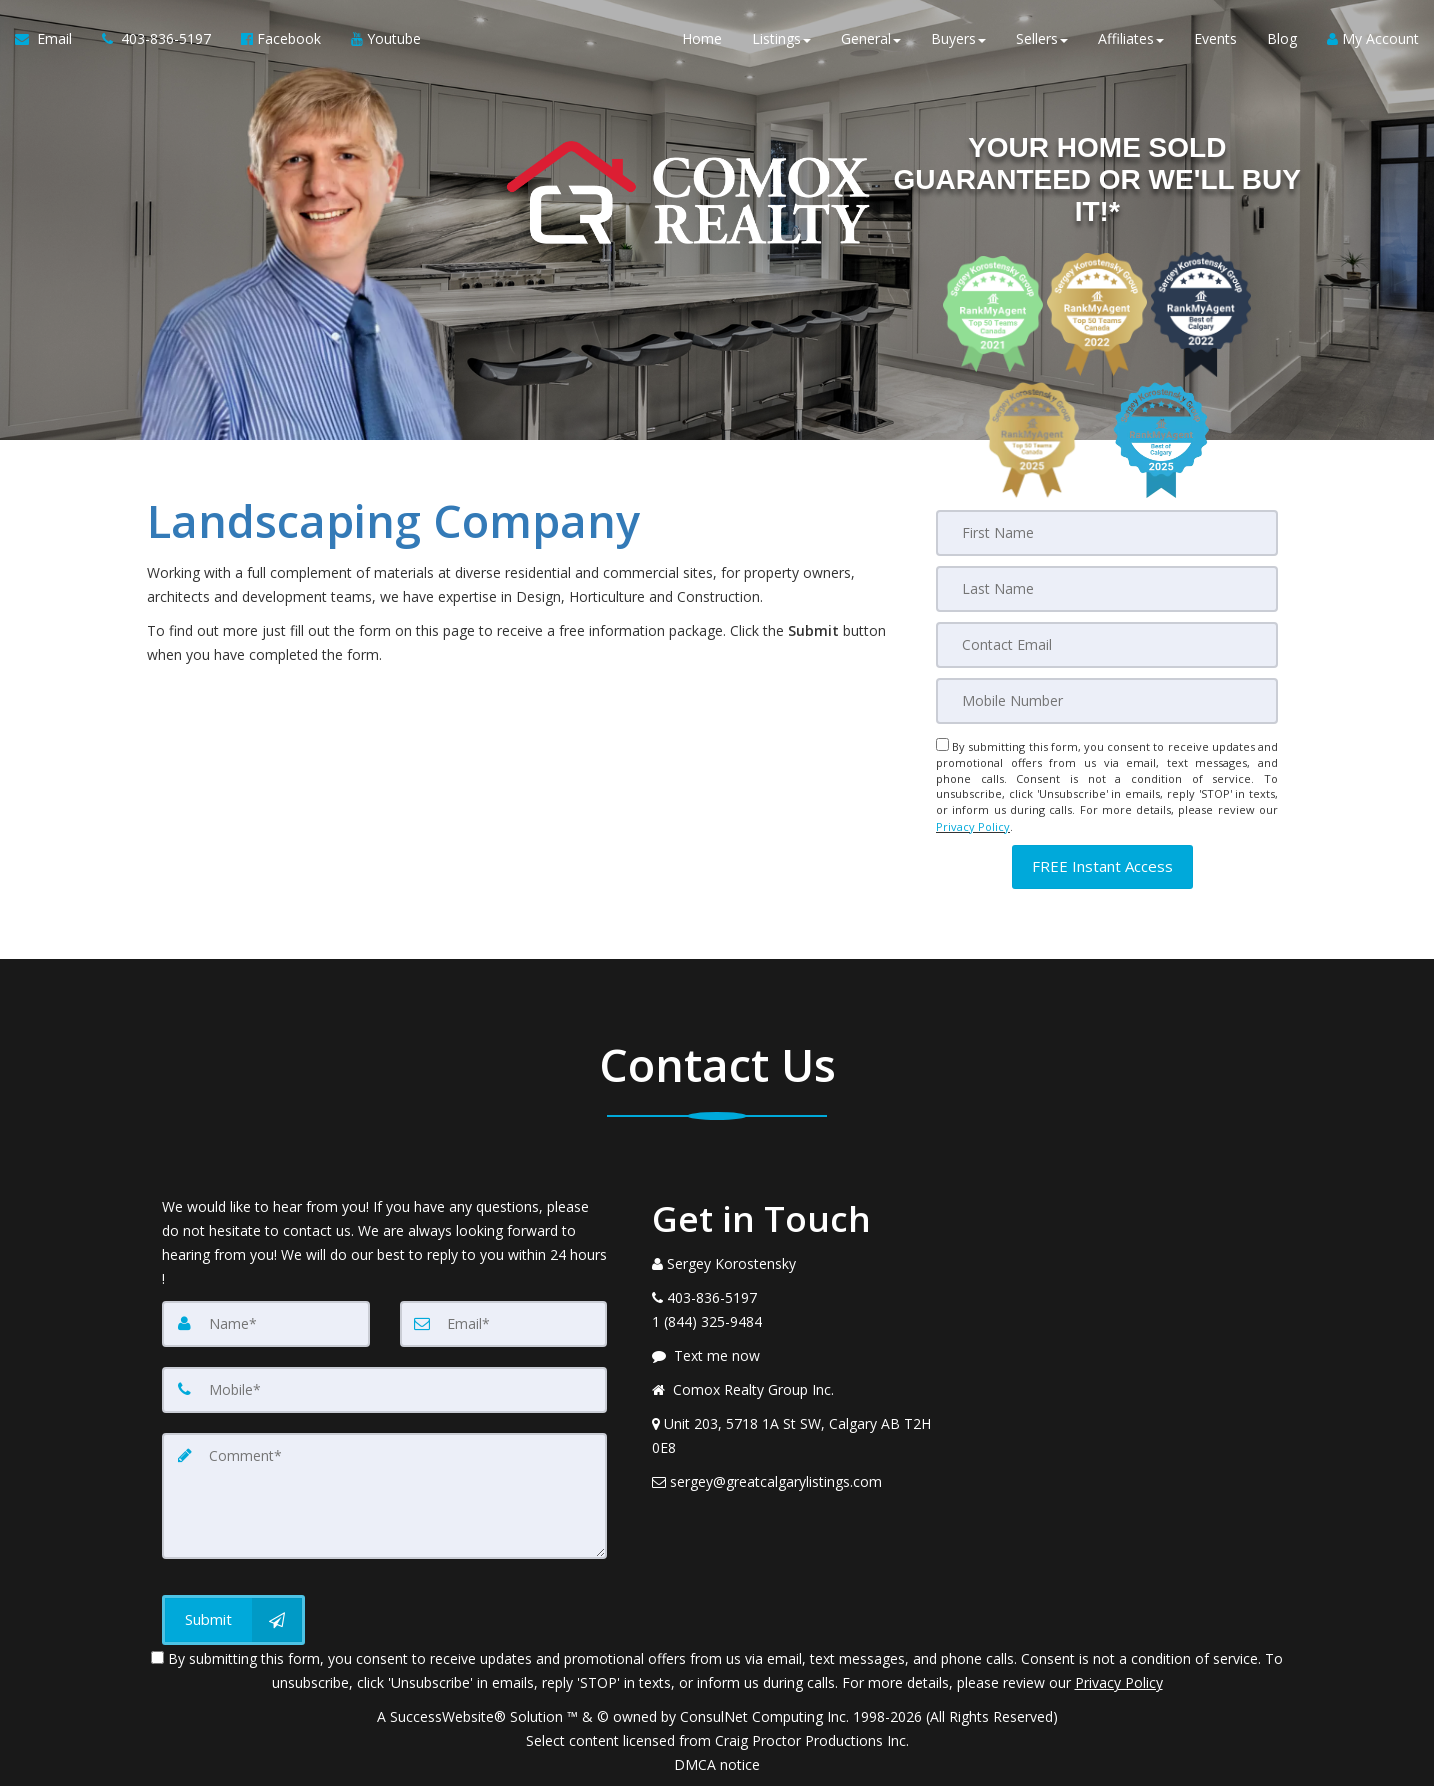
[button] (1102, 864)
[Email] (1107, 645)
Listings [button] (781, 39)
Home (702, 39)
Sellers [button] (1042, 39)
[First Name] (1107, 533)
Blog (1282, 39)
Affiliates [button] (1131, 39)
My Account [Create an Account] (1373, 39)
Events (1215, 39)
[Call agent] (156, 40)
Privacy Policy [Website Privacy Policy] (973, 825)
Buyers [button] (958, 39)
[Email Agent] (51, 40)
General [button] (871, 39)
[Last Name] (1107, 589)
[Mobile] (1107, 701)
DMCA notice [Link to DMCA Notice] (717, 1763)
